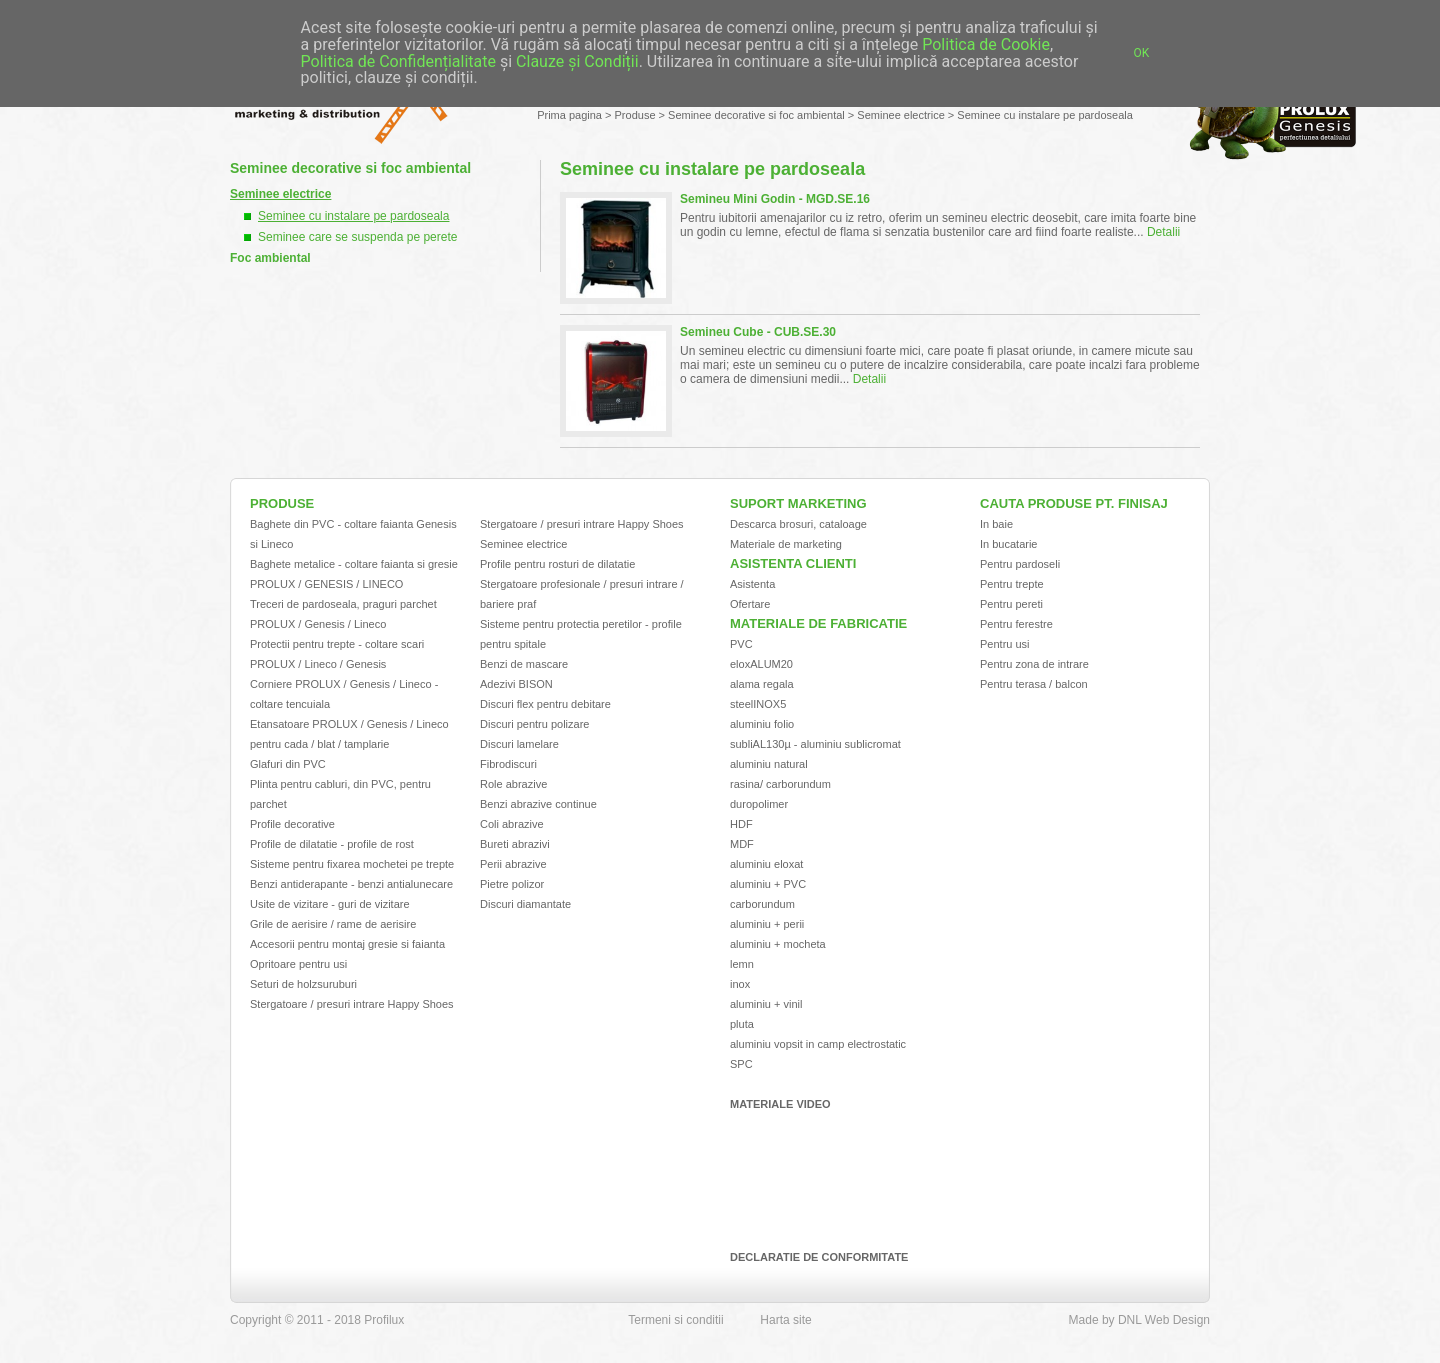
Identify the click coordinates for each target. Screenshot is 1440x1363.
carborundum (762, 904)
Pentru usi (1005, 644)
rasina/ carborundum (780, 784)
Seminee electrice (900, 115)
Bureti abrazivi (515, 844)
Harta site (785, 1320)
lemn (742, 964)
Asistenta (752, 584)
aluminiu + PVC (768, 884)
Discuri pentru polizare (534, 724)
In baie (996, 524)
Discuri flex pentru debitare (545, 704)
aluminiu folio (762, 724)
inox (740, 984)
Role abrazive (513, 784)
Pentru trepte (1012, 584)
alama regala (762, 684)
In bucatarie (1008, 544)
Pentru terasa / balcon (1034, 684)
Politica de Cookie (986, 44)
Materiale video (780, 1104)
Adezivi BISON (516, 684)
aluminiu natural (769, 764)
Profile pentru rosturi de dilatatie (557, 564)
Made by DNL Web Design (1139, 1320)
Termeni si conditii (675, 1320)
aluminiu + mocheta (778, 944)
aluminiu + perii (767, 924)
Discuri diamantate (525, 904)
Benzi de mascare (524, 664)
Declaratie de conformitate (819, 1257)
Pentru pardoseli (1020, 564)
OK (1142, 53)
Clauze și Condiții (577, 61)
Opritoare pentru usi (298, 964)
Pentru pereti (1011, 604)
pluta (742, 1024)
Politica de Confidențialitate (398, 61)
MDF (742, 844)
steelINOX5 (758, 704)
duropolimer (759, 804)
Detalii (1163, 232)
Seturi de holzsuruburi (303, 984)
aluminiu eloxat (766, 864)
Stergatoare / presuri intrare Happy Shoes (352, 1004)
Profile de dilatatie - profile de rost (332, 844)
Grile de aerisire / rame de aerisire (333, 924)
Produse (635, 115)
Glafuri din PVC (288, 764)
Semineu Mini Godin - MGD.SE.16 (775, 199)
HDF (741, 824)
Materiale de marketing (786, 544)
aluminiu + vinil (766, 1004)
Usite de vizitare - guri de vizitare (330, 904)
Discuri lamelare (519, 744)
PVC (741, 644)
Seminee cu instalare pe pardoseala (1045, 115)
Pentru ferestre (1016, 624)
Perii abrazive (513, 864)
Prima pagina (569, 115)
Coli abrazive (512, 824)
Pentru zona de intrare (1034, 664)
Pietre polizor (512, 884)
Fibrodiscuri (508, 764)
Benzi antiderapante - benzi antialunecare (351, 884)
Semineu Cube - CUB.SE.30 (758, 332)
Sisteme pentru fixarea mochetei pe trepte (352, 864)
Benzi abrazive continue (538, 804)
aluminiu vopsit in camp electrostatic (818, 1044)
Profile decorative (292, 824)
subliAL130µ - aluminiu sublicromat (815, 744)
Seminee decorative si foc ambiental (756, 115)
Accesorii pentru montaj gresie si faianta (347, 944)
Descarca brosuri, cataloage (798, 524)
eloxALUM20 (761, 664)
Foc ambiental (270, 258)
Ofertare (750, 604)
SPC (741, 1064)
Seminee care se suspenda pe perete (357, 237)
